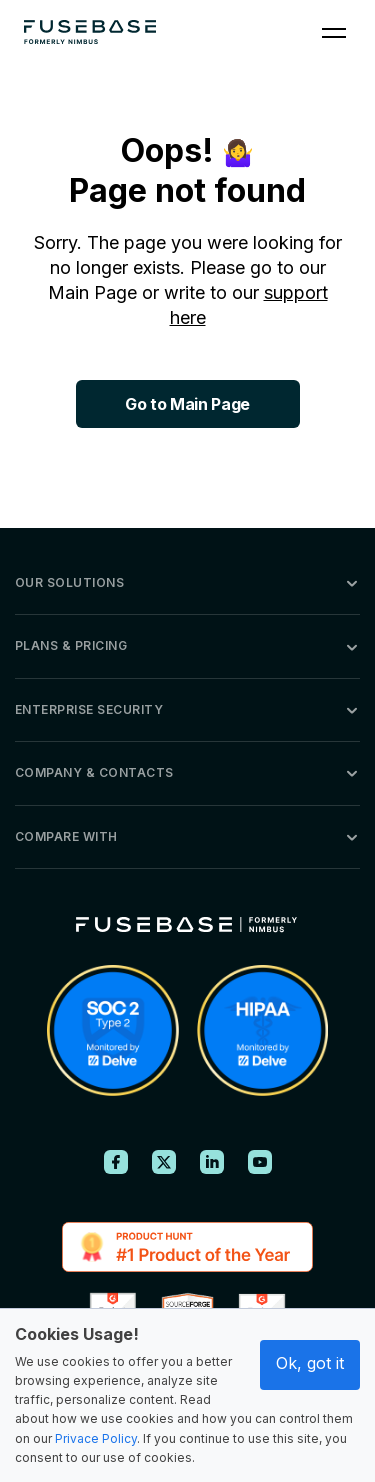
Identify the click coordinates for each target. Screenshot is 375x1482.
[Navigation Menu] (334, 32)
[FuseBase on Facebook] (116, 1162)
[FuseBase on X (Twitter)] (164, 1162)
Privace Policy (96, 1438)
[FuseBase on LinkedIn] (212, 1162)
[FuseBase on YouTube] (260, 1162)
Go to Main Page (187, 404)
